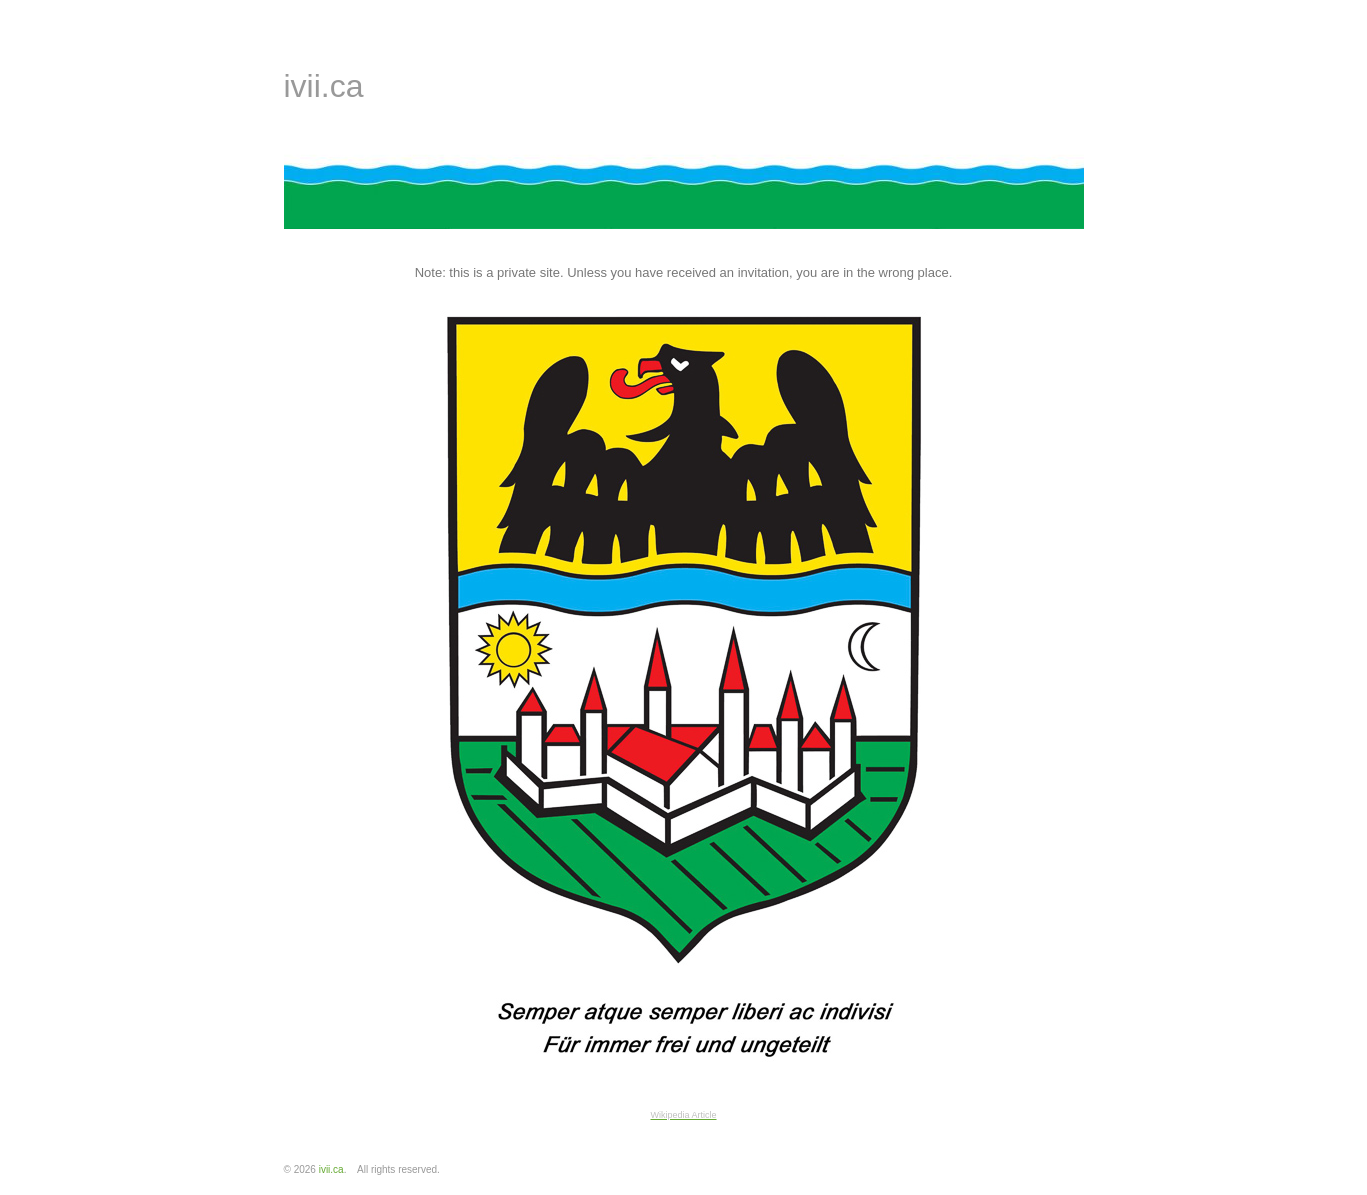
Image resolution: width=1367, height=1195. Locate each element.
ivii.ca (324, 86)
